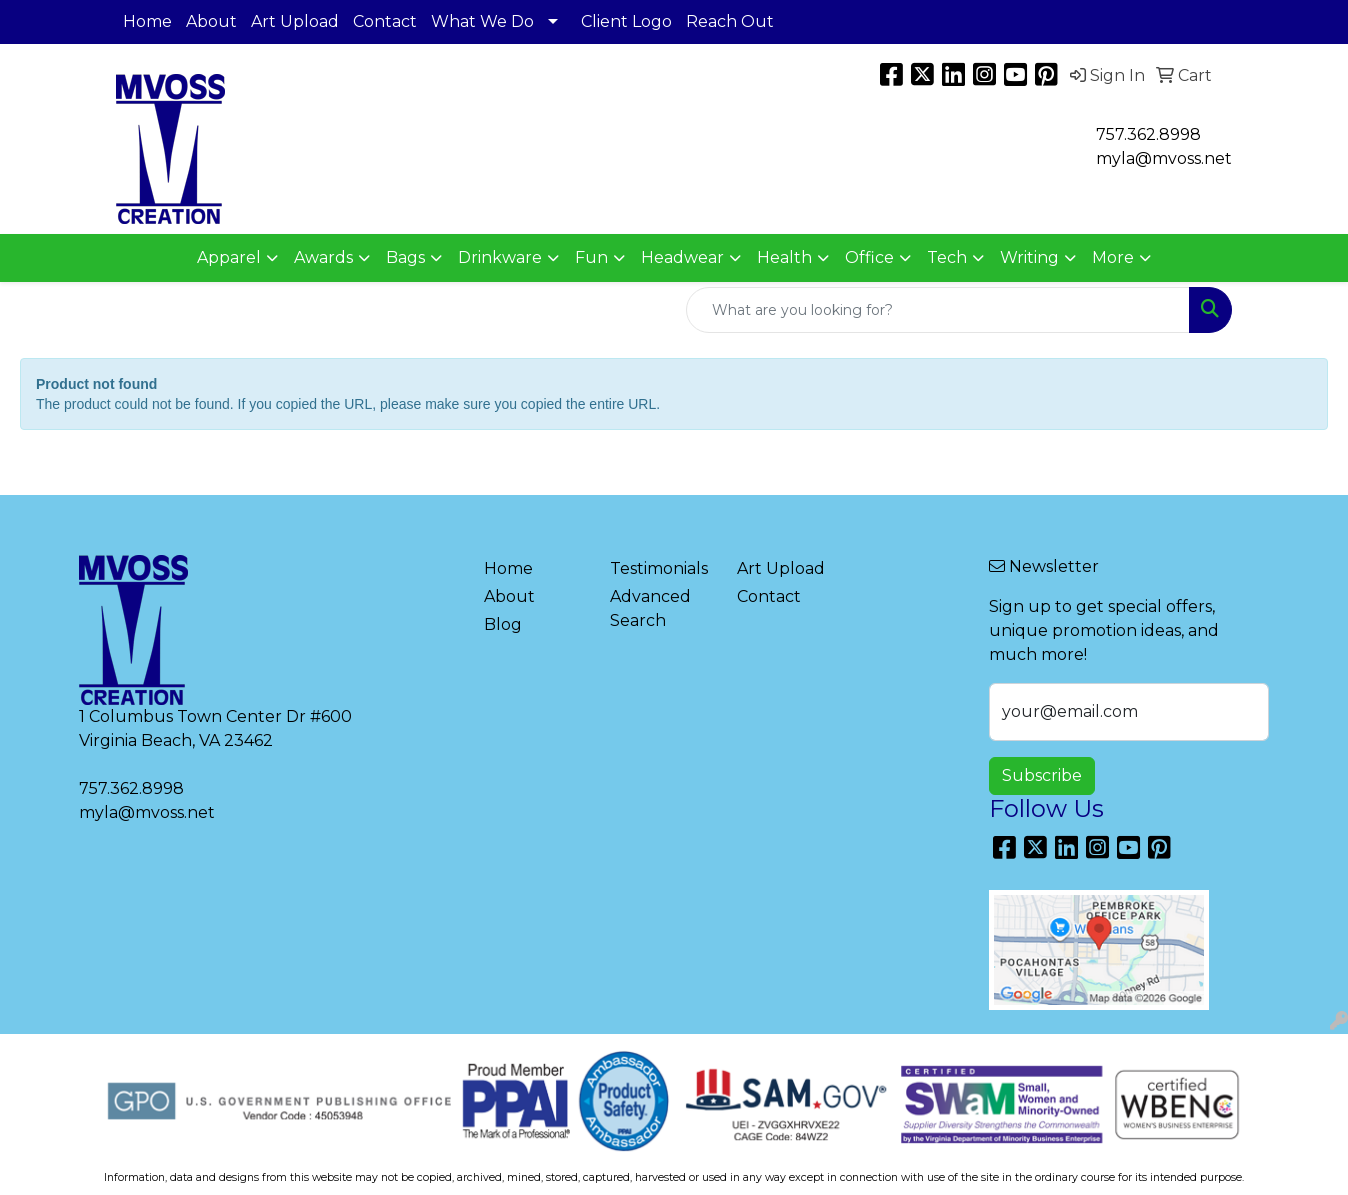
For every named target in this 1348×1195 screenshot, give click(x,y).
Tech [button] (947, 257)
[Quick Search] (938, 310)
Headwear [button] (682, 257)
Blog (503, 624)
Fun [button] (591, 257)
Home (147, 21)
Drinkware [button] (500, 257)
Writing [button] (1029, 257)
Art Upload (295, 21)
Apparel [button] (229, 257)
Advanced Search (650, 608)
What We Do (482, 21)
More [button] (1113, 257)
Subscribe (1042, 775)
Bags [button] (405, 257)
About (211, 21)
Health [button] (784, 257)
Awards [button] (323, 257)
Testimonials (659, 568)
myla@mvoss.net (147, 812)
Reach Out (730, 21)
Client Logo (626, 21)
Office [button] (869, 257)
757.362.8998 (1148, 134)
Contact (385, 21)
